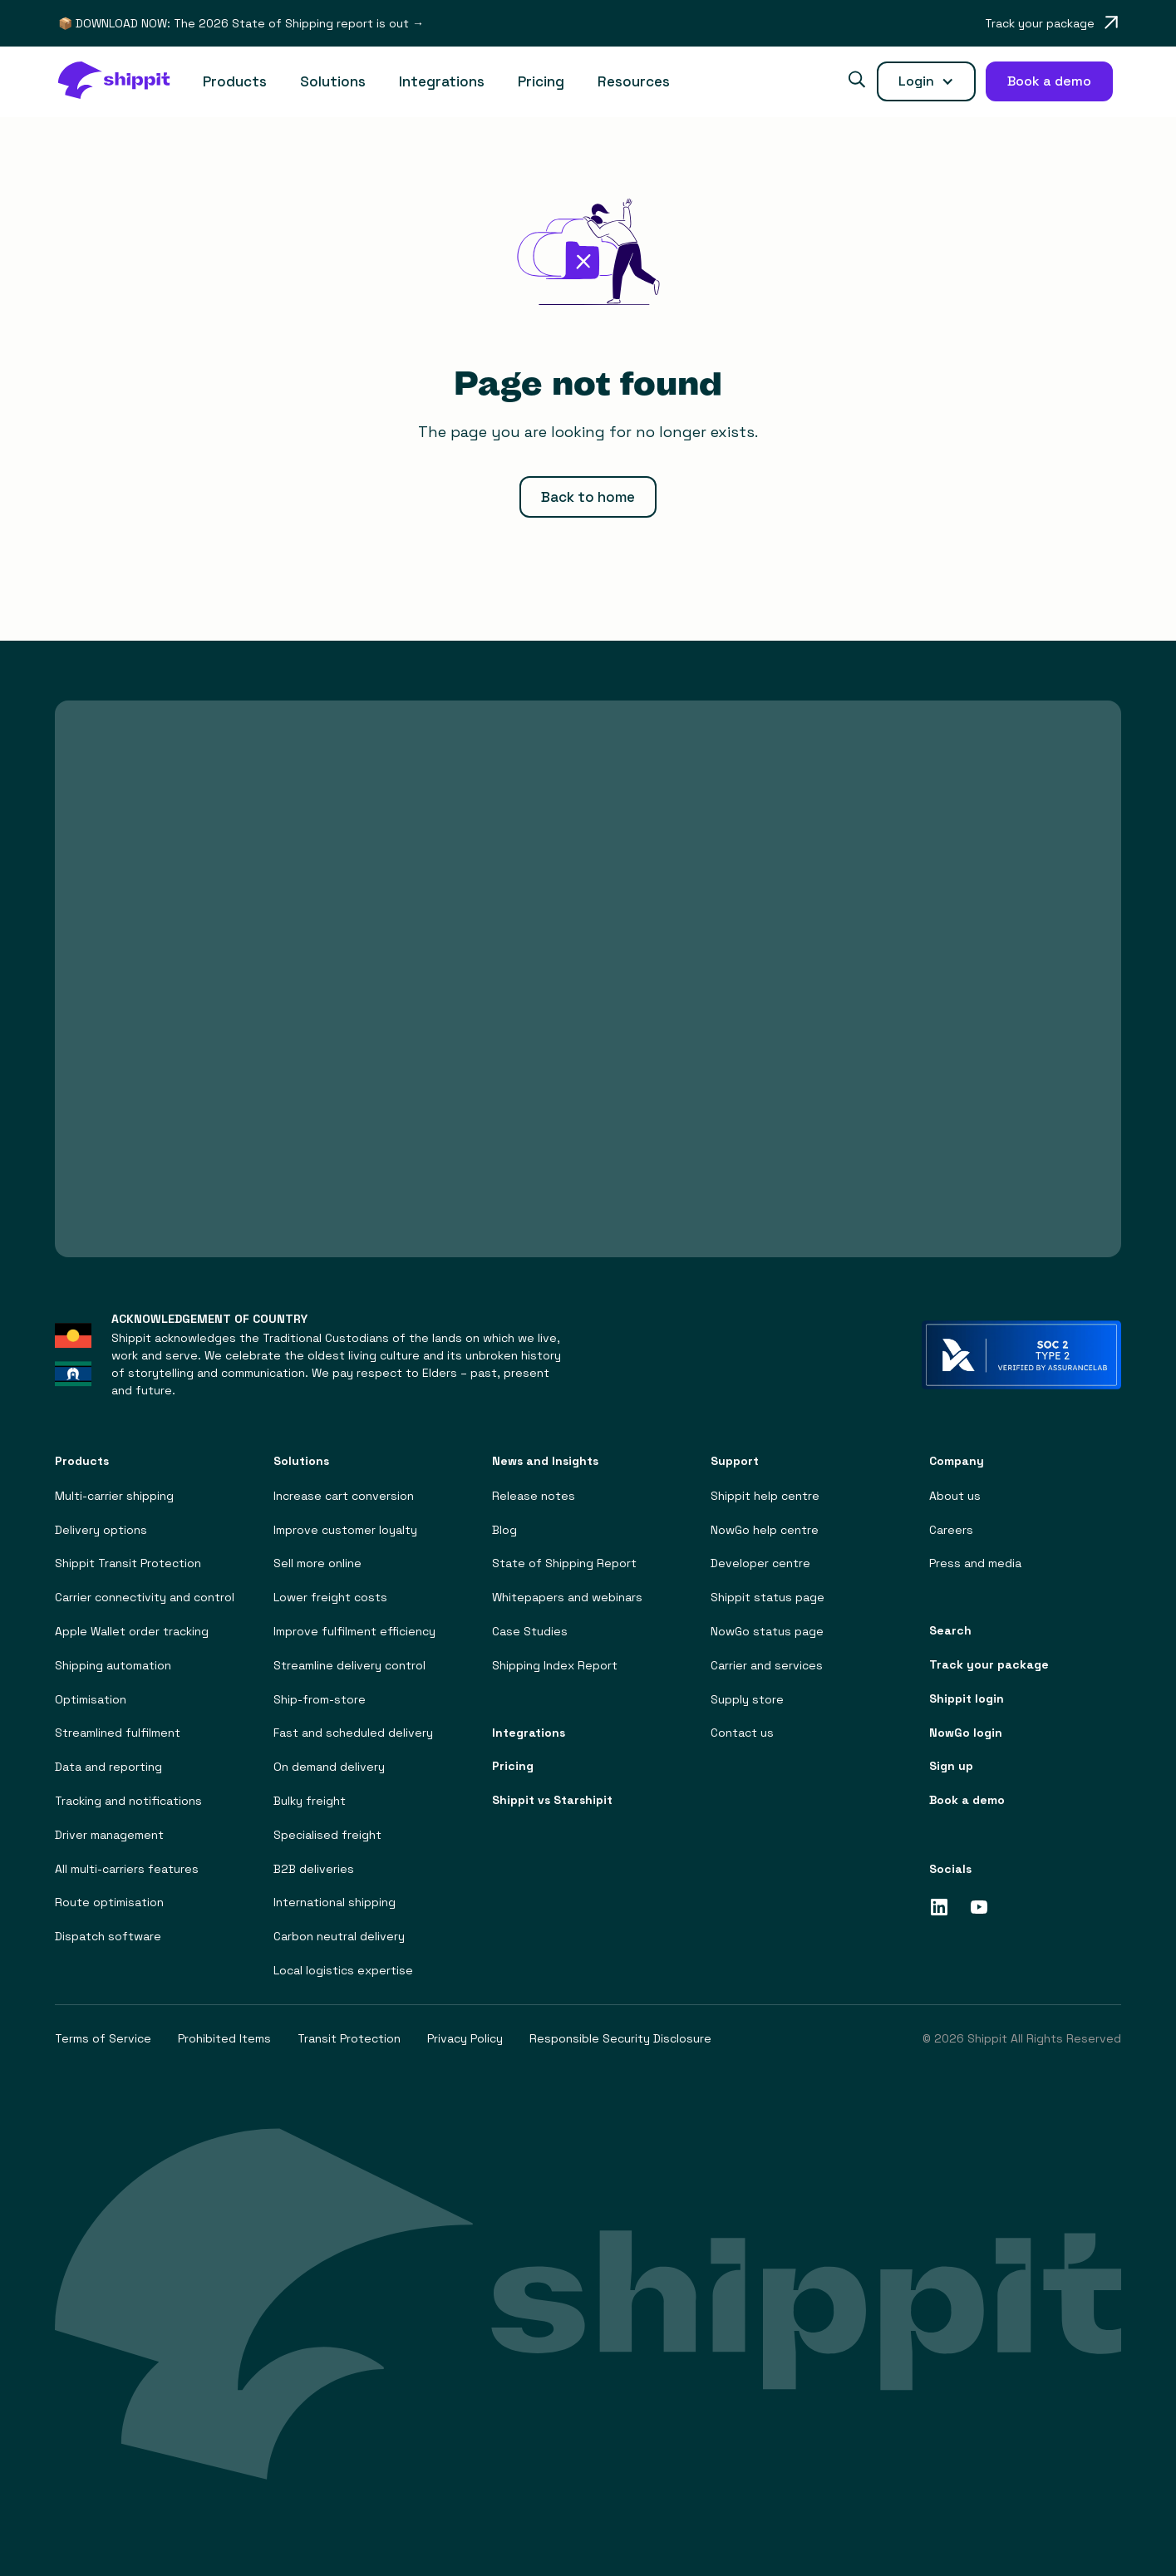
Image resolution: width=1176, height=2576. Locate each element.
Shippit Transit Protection (128, 1563)
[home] (122, 82)
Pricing (541, 81)
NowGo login (965, 1732)
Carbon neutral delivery (339, 1937)
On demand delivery (329, 1767)
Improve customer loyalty (345, 1529)
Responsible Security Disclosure (620, 2038)
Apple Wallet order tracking (132, 1632)
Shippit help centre (765, 1495)
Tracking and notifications (128, 1801)
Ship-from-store (319, 1699)
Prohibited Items (224, 2038)
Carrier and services (767, 1665)
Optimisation (90, 1699)
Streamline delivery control (349, 1665)
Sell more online (317, 1563)
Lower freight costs (330, 1597)
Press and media (975, 1563)
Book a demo (967, 1800)
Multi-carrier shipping (114, 1495)
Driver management (109, 1834)
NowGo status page (767, 1632)
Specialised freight (327, 1834)
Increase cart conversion (343, 1495)
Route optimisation (109, 1902)
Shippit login (966, 1698)
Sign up (951, 1766)
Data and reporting (108, 1767)
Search (950, 1631)
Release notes (533, 1495)
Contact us (742, 1733)
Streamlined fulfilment (117, 1733)
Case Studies (530, 1632)
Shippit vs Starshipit (552, 1800)
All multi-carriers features (127, 1868)
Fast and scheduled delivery (353, 1733)
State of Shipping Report (564, 1563)
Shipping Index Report (555, 1665)
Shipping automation (113, 1665)
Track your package (989, 1665)
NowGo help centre (765, 1529)
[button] (234, 81)
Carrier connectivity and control (144, 1597)
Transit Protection (349, 2038)
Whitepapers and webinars (567, 1597)
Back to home (588, 497)
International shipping (334, 1902)
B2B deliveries (313, 1868)
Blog (504, 1529)
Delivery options (101, 1529)
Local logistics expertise (343, 1971)
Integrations (442, 81)
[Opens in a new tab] (1051, 23)
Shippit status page (767, 1597)
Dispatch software (108, 1937)
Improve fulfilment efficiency (354, 1632)
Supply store (747, 1699)
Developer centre (760, 1563)
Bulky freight (309, 1801)
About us (955, 1495)
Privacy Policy (465, 2038)
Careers (951, 1529)
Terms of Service (103, 2038)
